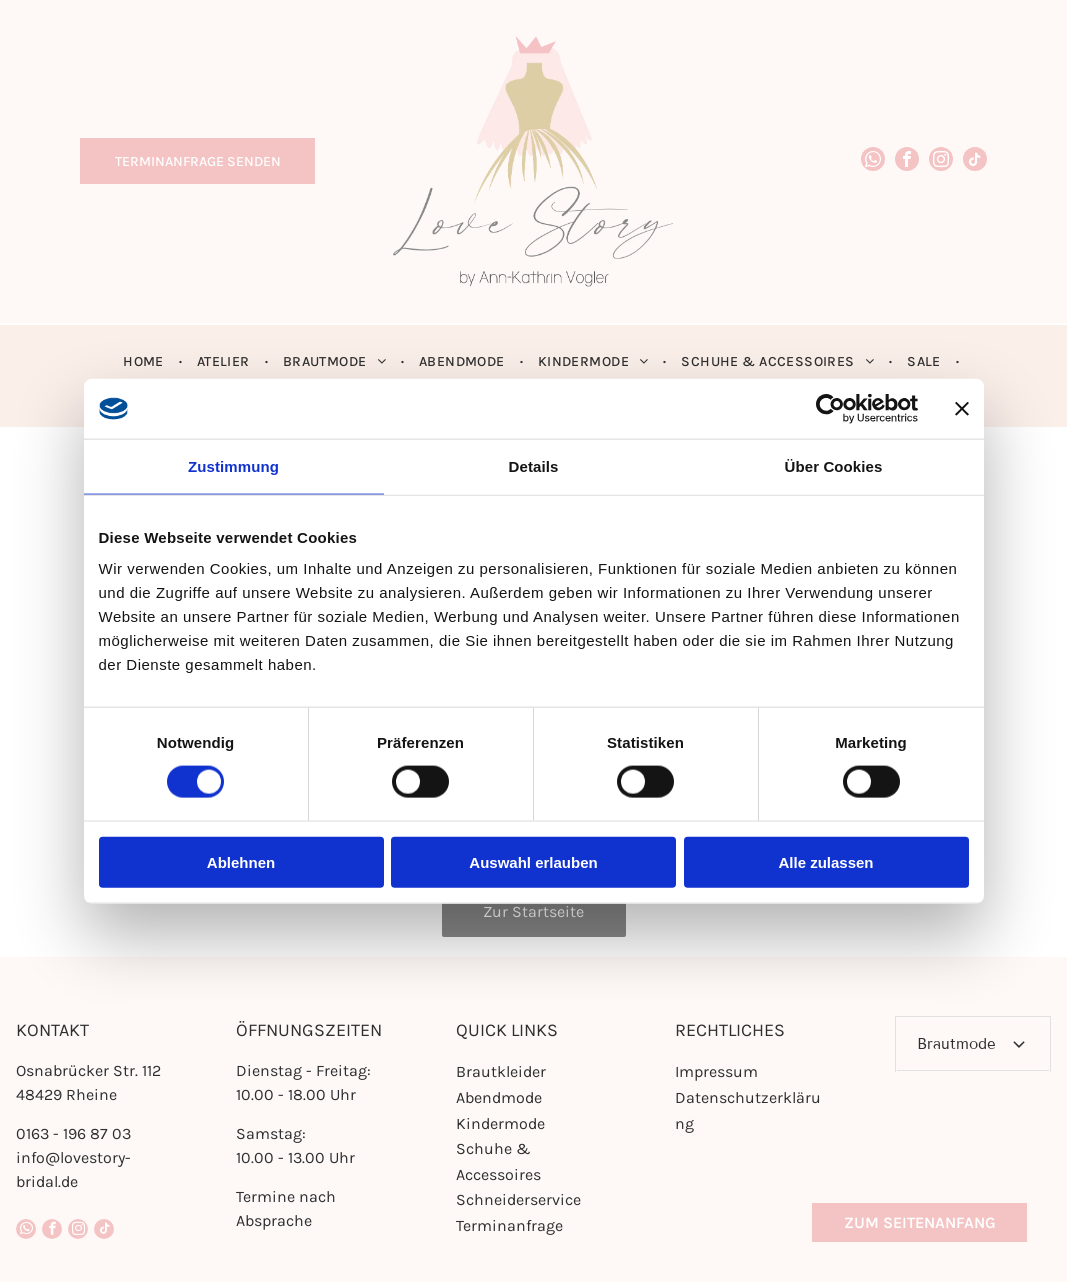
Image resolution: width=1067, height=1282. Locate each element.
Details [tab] (534, 465)
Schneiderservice (518, 1199)
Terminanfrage (509, 1225)
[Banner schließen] (962, 408)
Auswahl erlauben (533, 861)
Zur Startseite (533, 911)
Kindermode (500, 1123)
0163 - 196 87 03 (73, 1133)
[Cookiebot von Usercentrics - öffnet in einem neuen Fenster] (830, 408)
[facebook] (907, 161)
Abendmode (499, 1097)
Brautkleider (501, 1071)
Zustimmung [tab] (233, 465)
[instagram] (941, 161)
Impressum (716, 1071)
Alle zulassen (825, 861)
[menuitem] (145, 361)
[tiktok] (975, 161)
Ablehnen (241, 861)
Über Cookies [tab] (834, 465)
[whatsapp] (873, 161)
